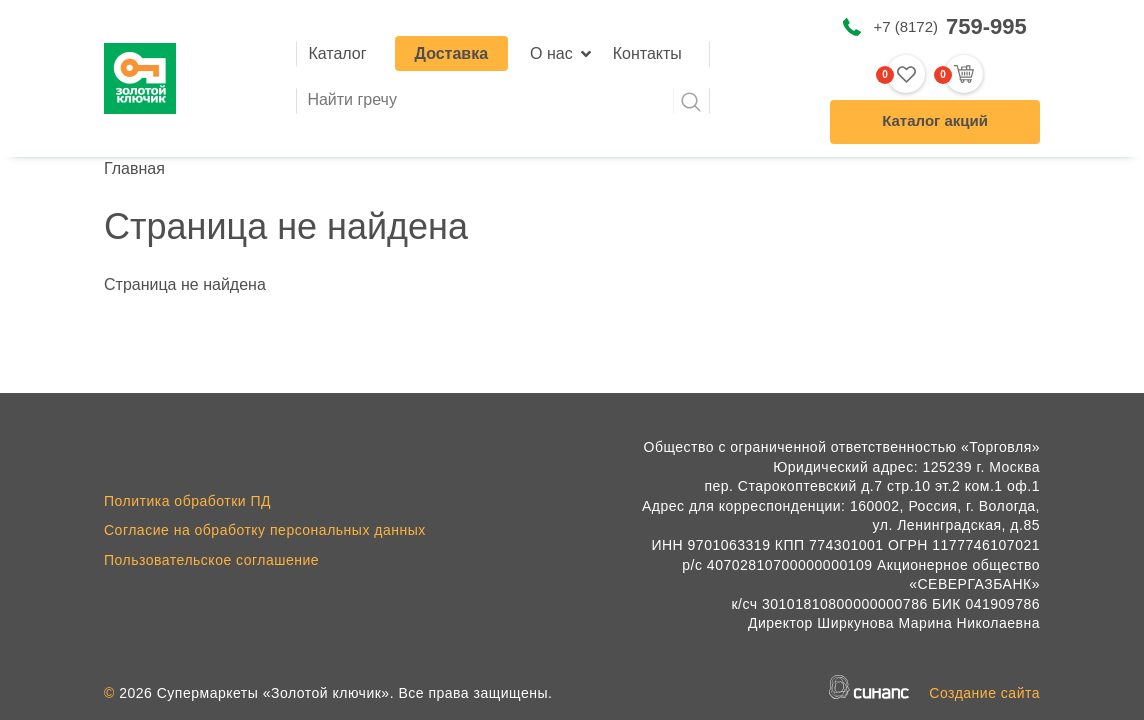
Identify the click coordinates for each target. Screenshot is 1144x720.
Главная (134, 168)
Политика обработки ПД (187, 501)
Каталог (337, 53)
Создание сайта (984, 693)
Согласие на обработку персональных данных (265, 530)
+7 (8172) (949, 26)
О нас (551, 53)
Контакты (647, 53)
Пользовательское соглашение (211, 560)
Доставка (452, 53)
